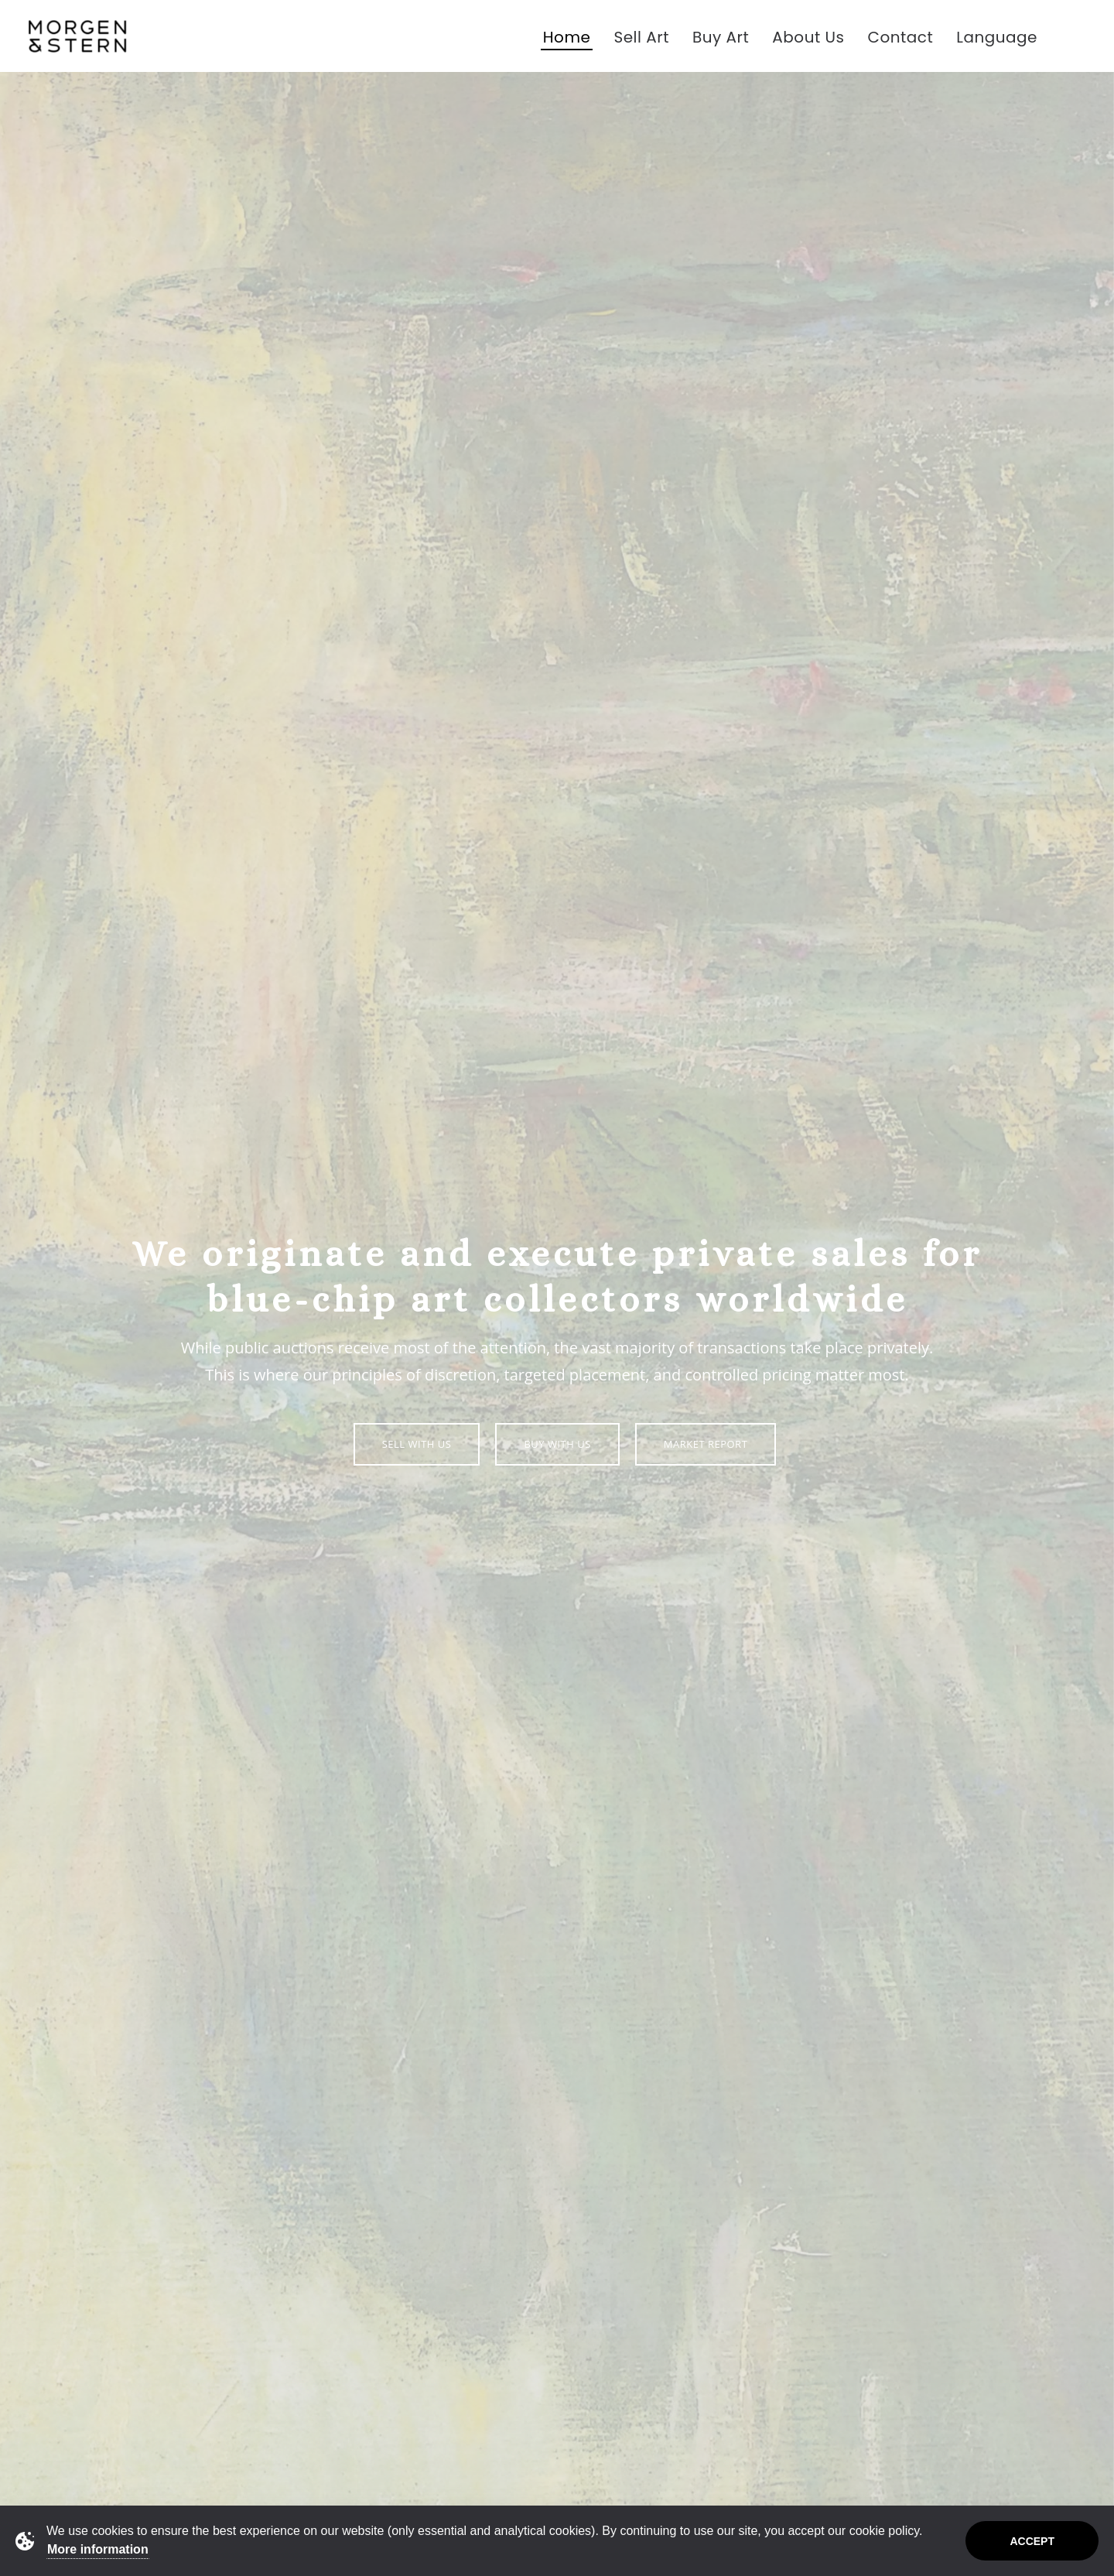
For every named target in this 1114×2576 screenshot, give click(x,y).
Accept (1032, 2541)
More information (98, 2549)
